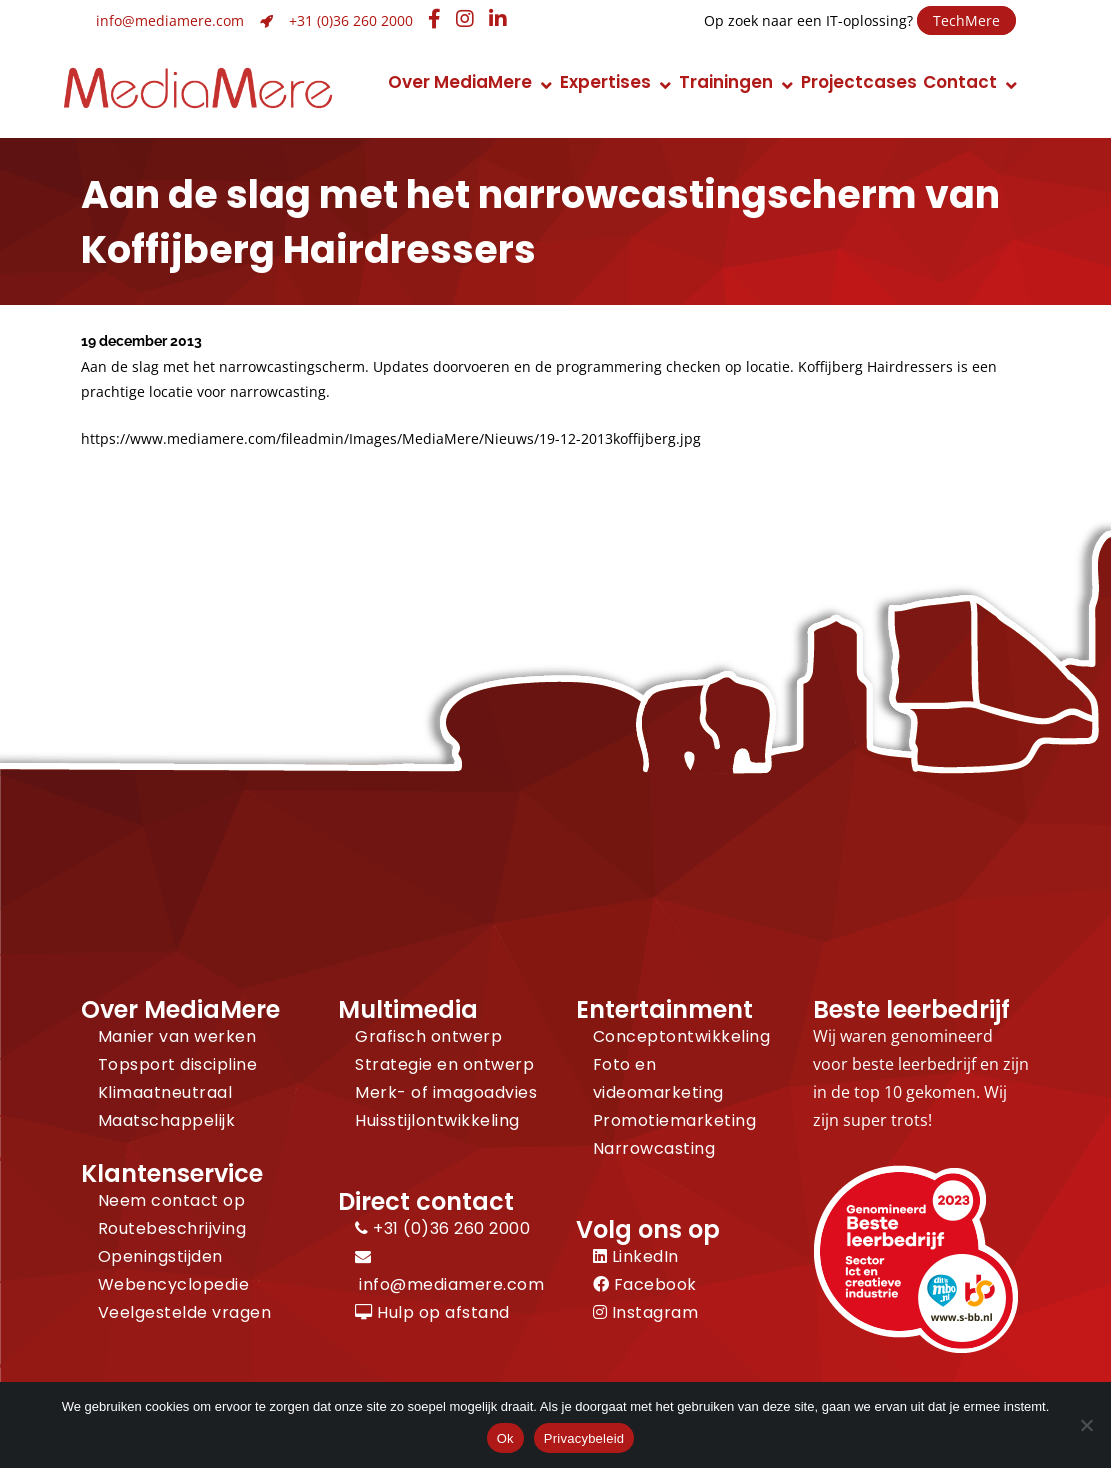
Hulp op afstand (432, 1312)
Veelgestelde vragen (185, 1312)
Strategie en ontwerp (444, 1064)
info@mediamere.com (170, 20)
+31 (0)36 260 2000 (351, 20)
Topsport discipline (178, 1064)
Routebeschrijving (172, 1228)
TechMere (966, 20)
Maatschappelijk (167, 1120)
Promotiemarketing (675, 1120)
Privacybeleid (584, 1438)
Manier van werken (177, 1036)
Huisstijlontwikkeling (437, 1120)
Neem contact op (172, 1200)
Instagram (646, 1312)
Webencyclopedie (174, 1284)
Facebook (645, 1284)
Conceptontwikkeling (682, 1036)
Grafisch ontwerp (428, 1036)
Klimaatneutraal (165, 1092)
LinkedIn (636, 1256)
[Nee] (1086, 1425)
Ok (505, 1438)
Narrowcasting (654, 1148)
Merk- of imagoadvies (446, 1092)
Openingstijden (160, 1256)
